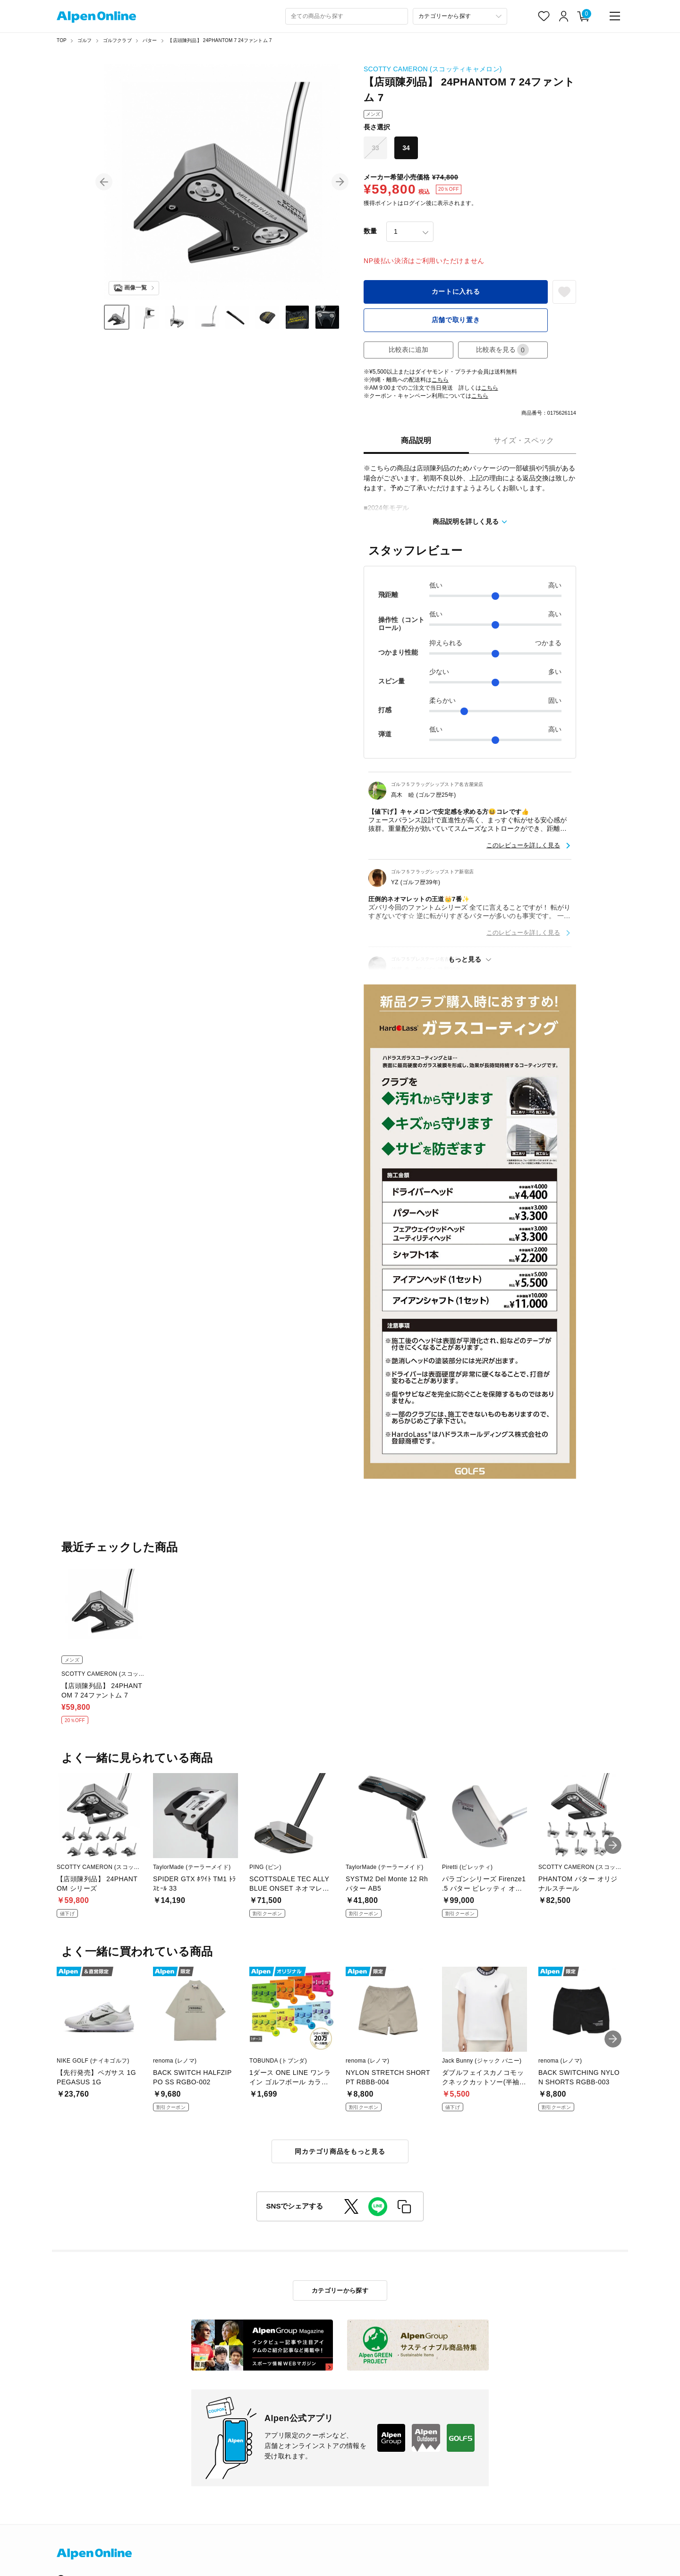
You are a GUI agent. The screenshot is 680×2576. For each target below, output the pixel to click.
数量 (370, 231)
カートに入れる (456, 291)
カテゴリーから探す (340, 2290)
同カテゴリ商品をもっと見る (340, 2151)
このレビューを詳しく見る (523, 845)
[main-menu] (614, 16)
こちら (440, 379)
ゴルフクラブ (117, 40)
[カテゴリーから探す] (460, 16)
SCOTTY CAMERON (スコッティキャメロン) (433, 69)
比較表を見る (502, 350)
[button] (103, 181)
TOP (62, 40)
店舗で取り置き (456, 320)
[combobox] (346, 16)
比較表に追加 (408, 349)
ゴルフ (84, 40)
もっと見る (464, 959)
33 (375, 148)
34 (406, 148)
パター (150, 40)
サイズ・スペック (523, 440)
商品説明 (416, 440)
